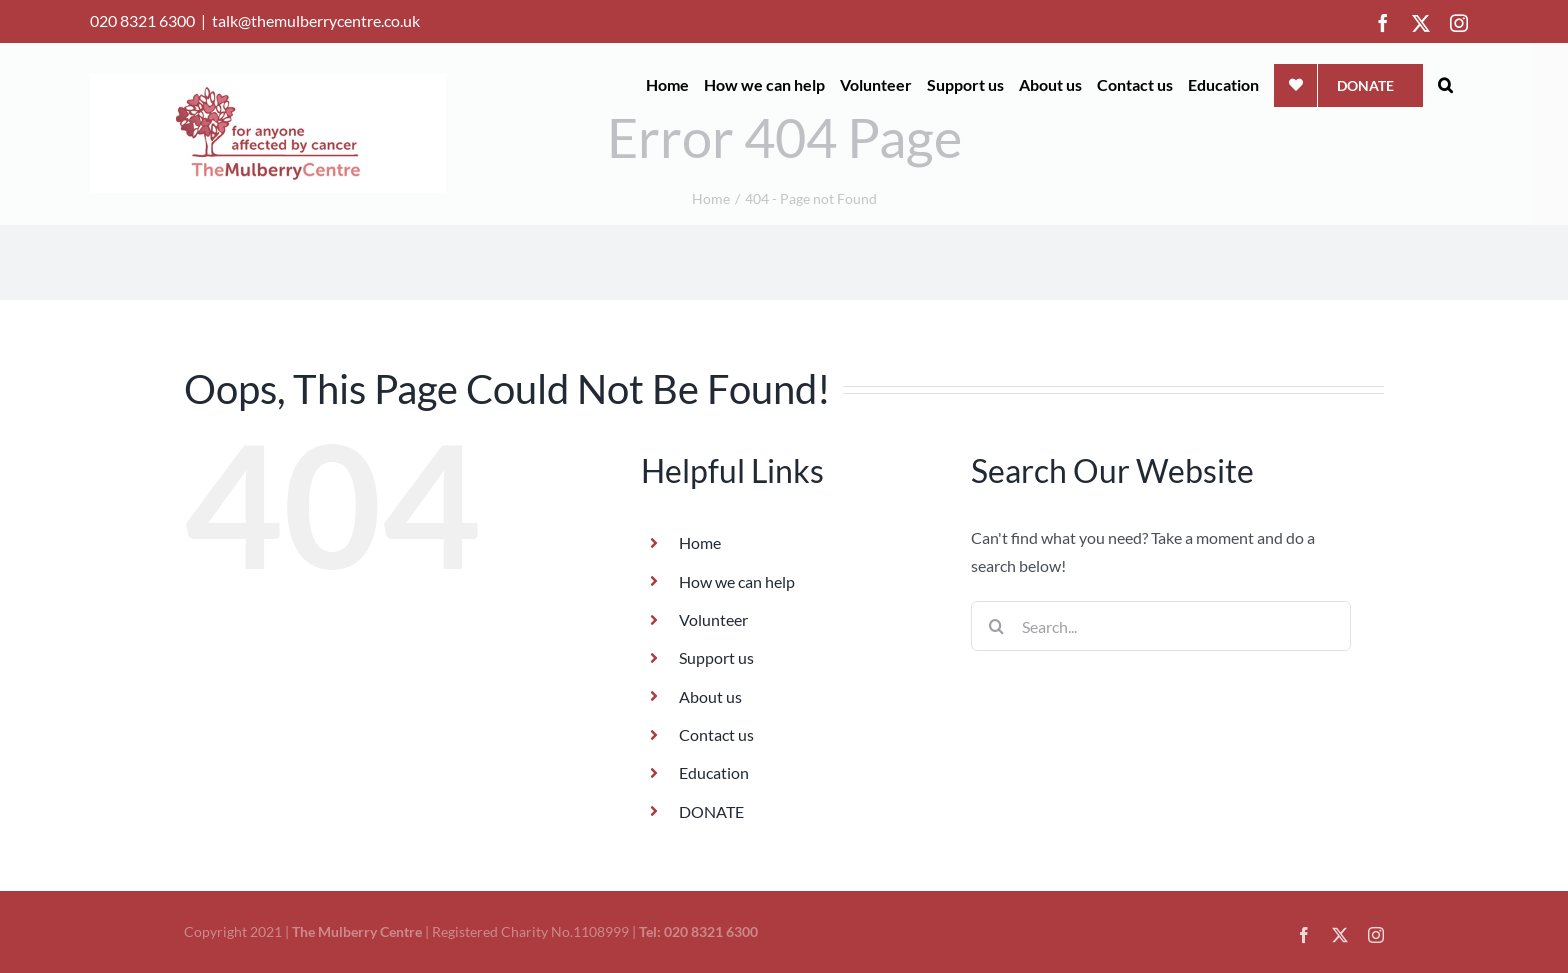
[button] (1445, 85)
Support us (716, 657)
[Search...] (1161, 626)
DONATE (711, 811)
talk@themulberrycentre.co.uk (316, 20)
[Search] (996, 626)
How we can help (737, 581)
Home (700, 542)
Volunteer (713, 619)
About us (710, 696)
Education (714, 772)
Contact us (716, 734)
